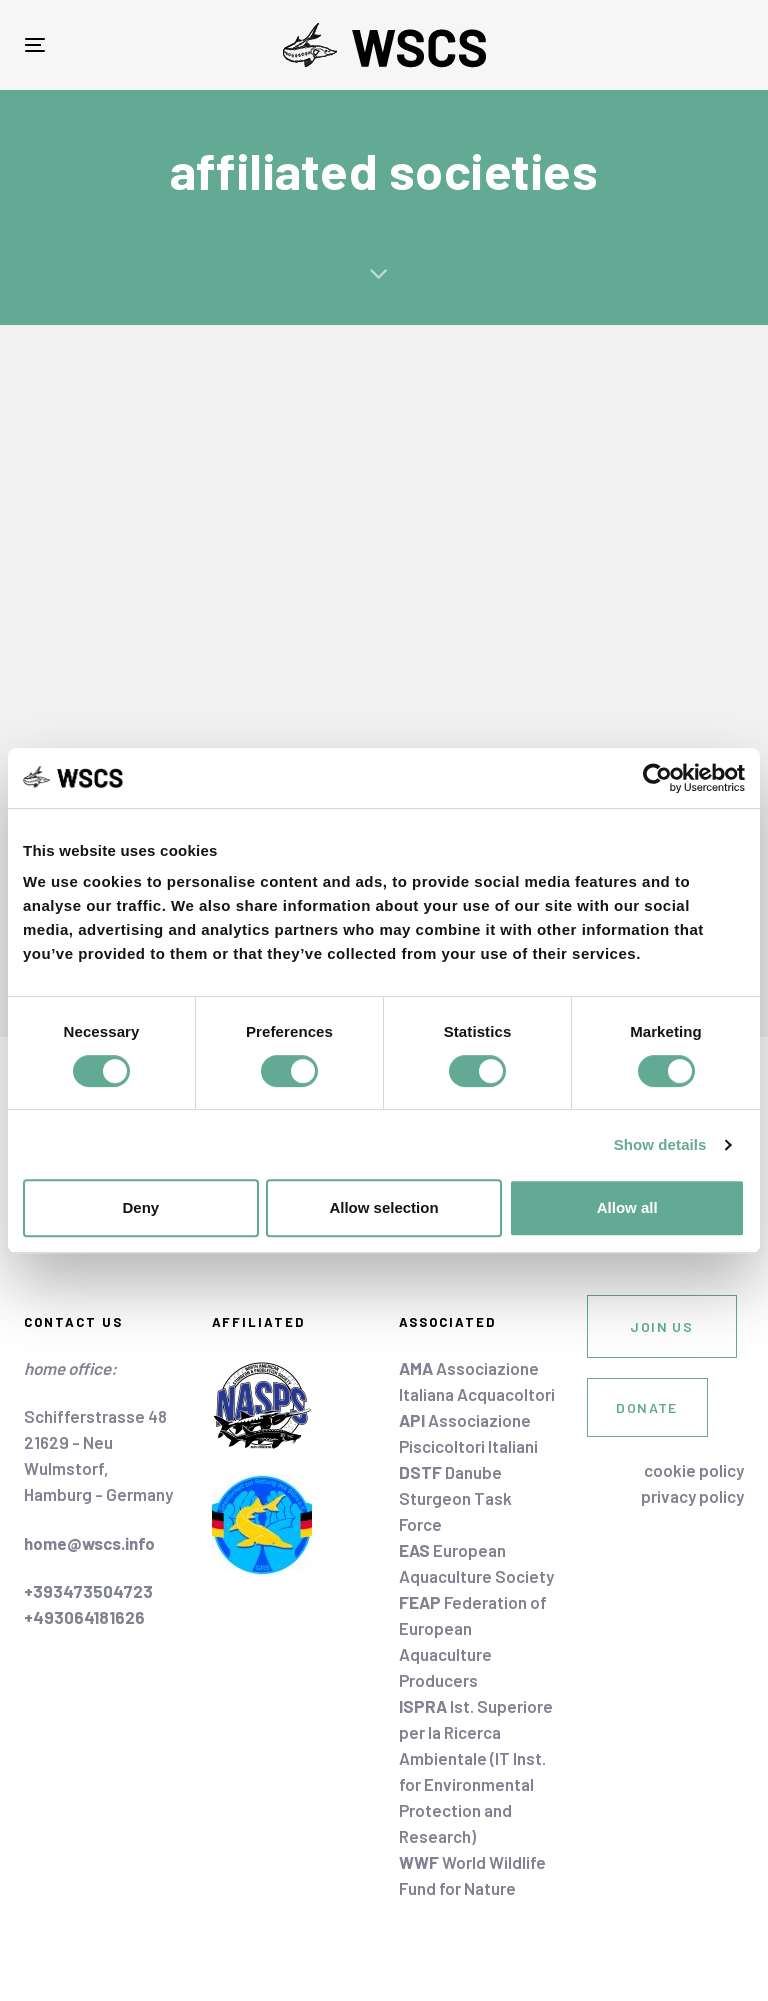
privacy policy (692, 1496)
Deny (140, 1207)
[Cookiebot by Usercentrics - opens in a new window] (657, 778)
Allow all (627, 1207)
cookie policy (694, 1470)
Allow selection (383, 1207)
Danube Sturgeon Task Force (455, 1498)
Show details (660, 1144)
